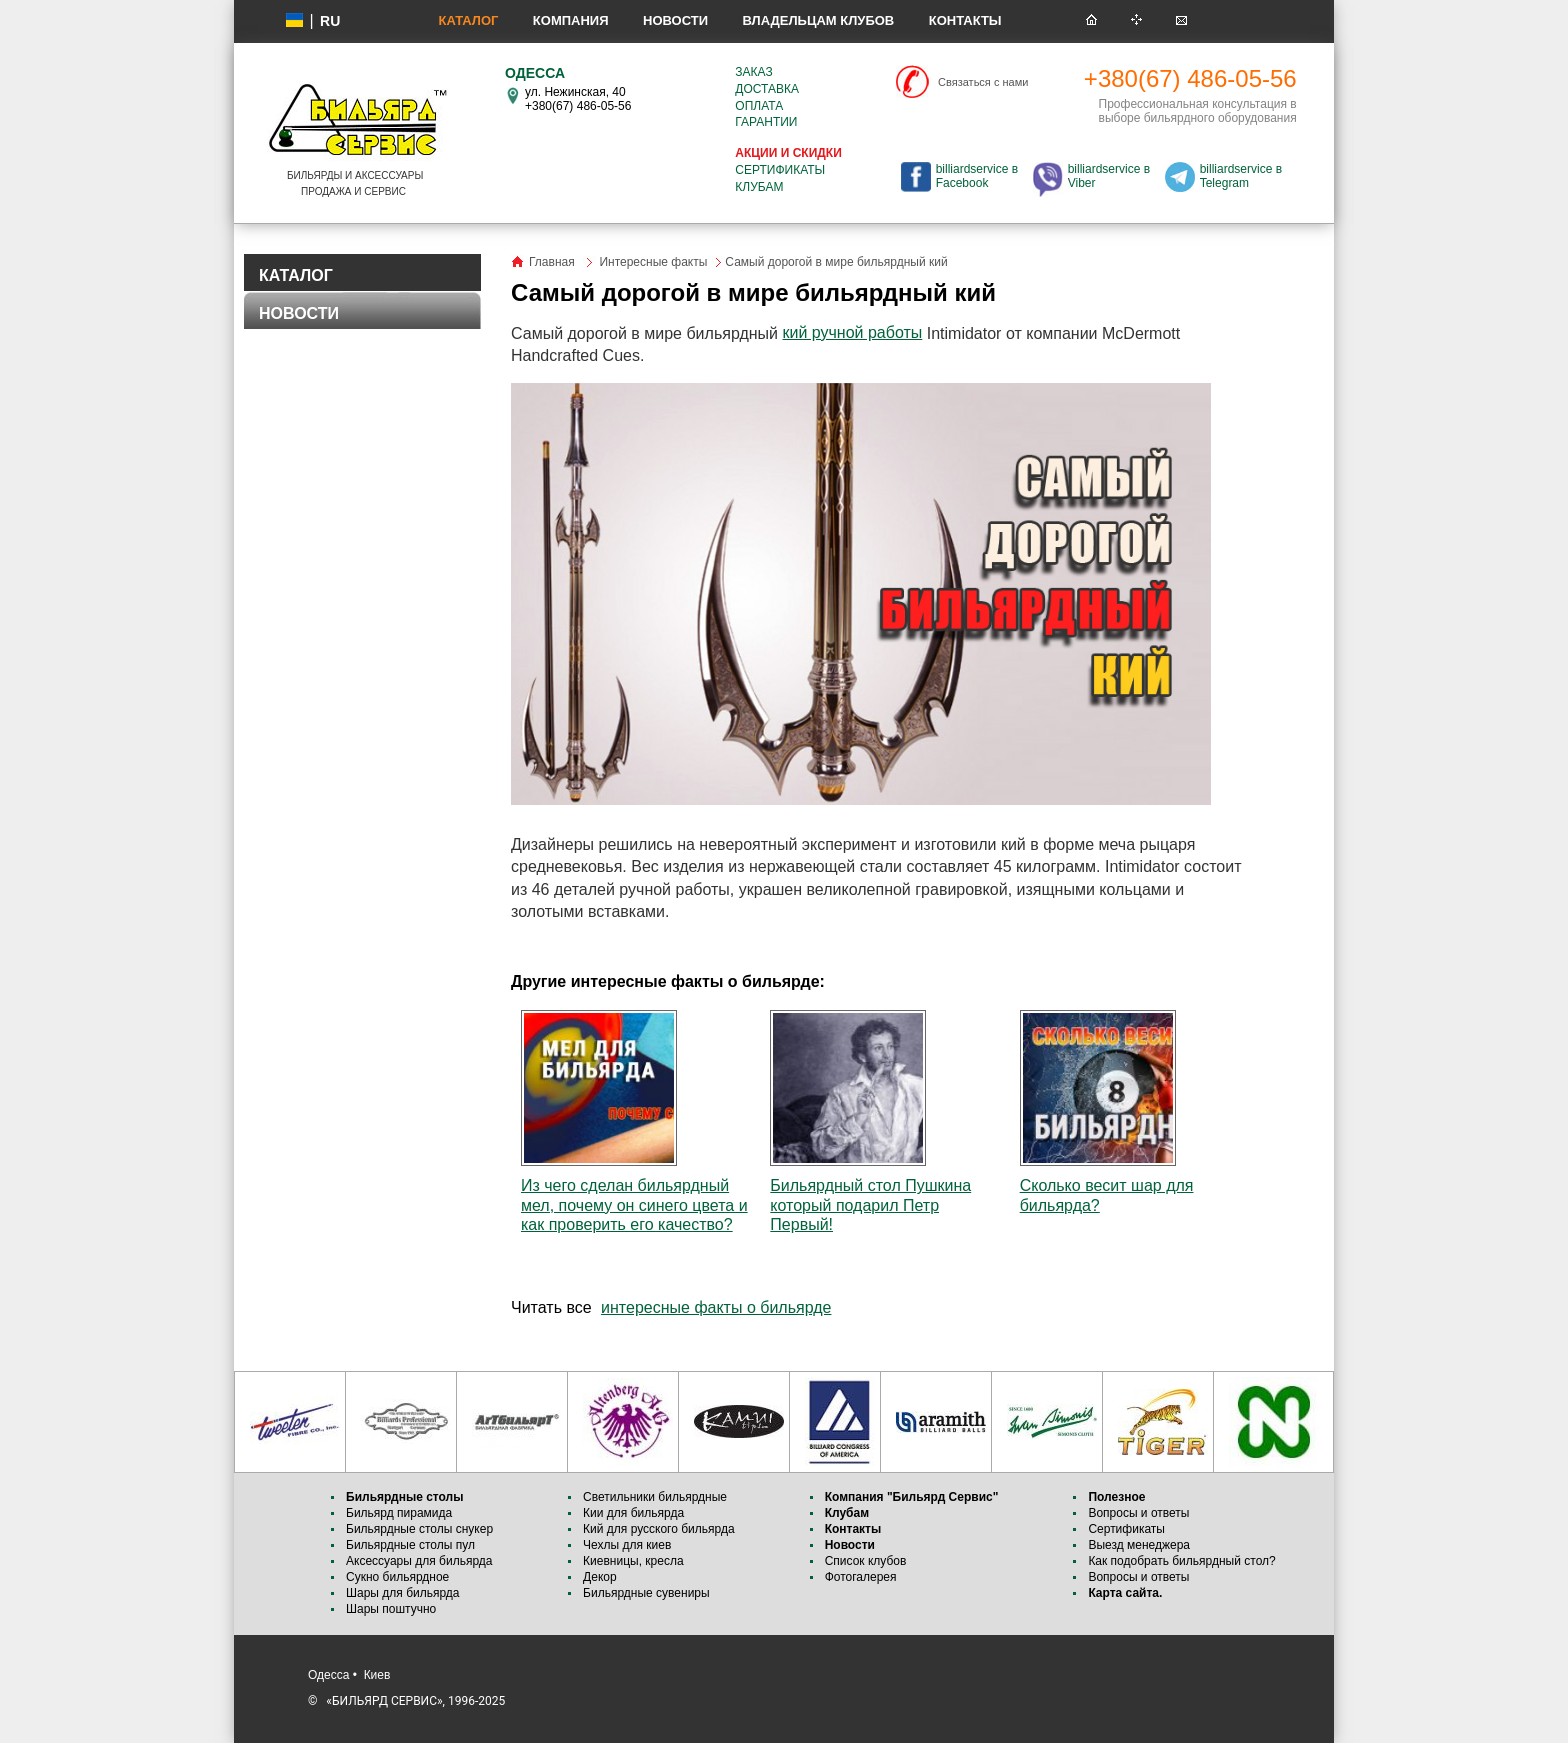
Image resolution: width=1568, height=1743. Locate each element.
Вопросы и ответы (1138, 1513)
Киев (377, 1675)
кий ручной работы (852, 332)
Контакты (965, 20)
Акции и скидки (788, 153)
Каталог (468, 20)
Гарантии (766, 122)
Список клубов (866, 1561)
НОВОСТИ (299, 313)
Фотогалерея (861, 1577)
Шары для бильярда (403, 1593)
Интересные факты (653, 262)
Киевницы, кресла (633, 1561)
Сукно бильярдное (397, 1577)
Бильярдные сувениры (646, 1593)
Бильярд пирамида (399, 1513)
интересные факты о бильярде (716, 1307)
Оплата (759, 106)
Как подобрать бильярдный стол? (1181, 1561)
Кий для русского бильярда (659, 1529)
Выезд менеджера (1139, 1545)
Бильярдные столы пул (410, 1545)
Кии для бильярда (633, 1513)
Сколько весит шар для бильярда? (1107, 1111)
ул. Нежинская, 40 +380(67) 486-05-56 (578, 99)
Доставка (767, 89)
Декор (600, 1577)
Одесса (328, 1675)
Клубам (759, 187)
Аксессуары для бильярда (419, 1561)
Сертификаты (780, 170)
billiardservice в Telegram (1241, 176)
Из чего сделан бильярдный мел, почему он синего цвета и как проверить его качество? (634, 1121)
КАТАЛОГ (296, 275)
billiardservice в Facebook (977, 176)
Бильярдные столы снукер (419, 1529)
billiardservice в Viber (1109, 176)
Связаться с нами (983, 82)
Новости (675, 20)
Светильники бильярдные (655, 1497)
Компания (571, 20)
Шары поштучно (391, 1609)
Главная (552, 262)
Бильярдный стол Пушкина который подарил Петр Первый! (870, 1121)
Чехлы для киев (627, 1545)
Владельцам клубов (818, 20)
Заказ (753, 72)
